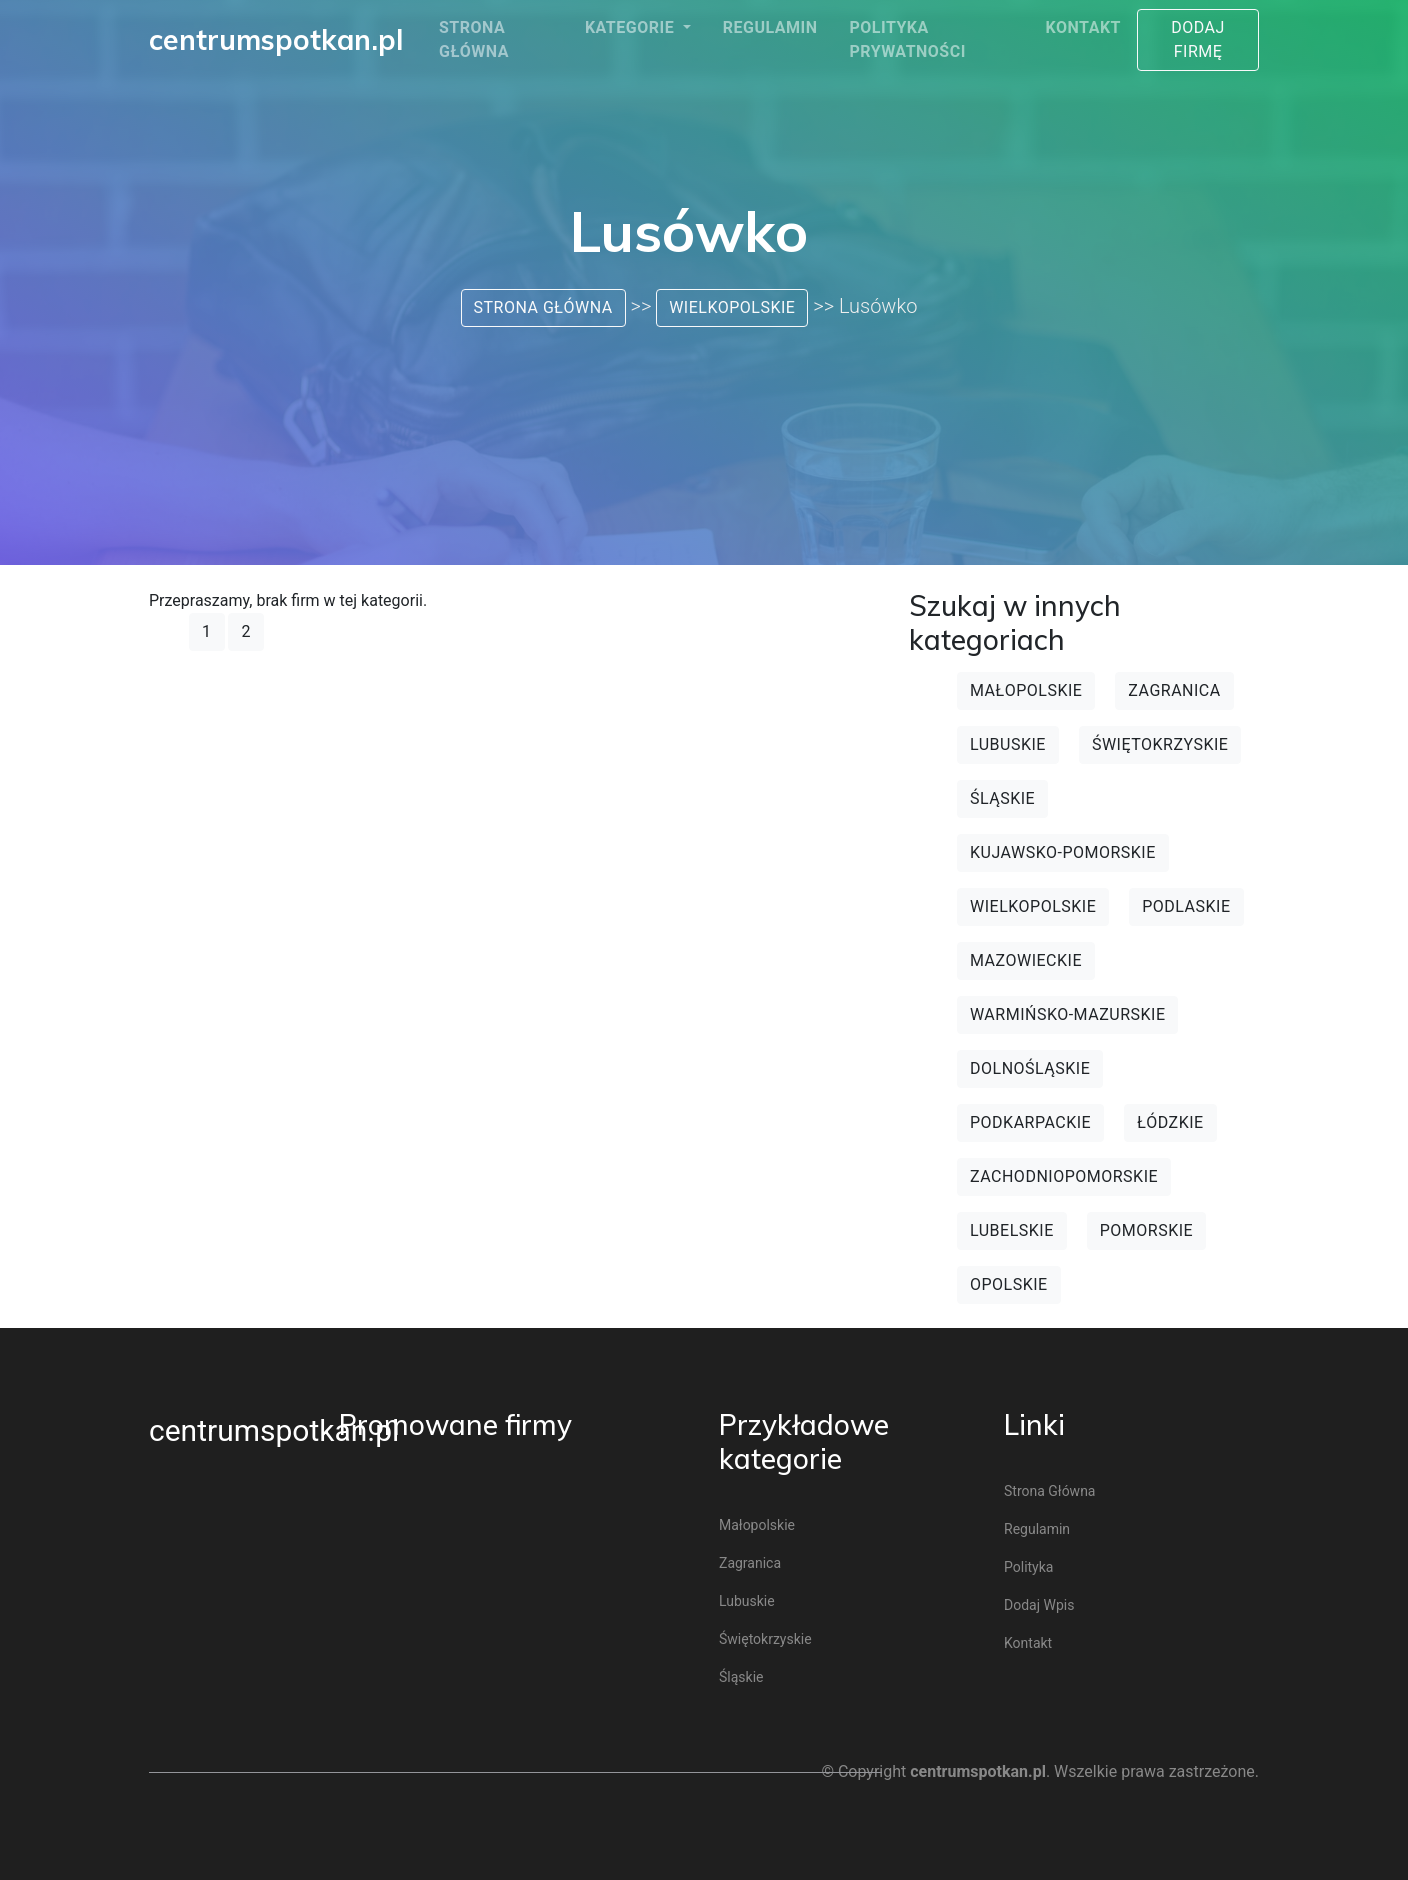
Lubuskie (1008, 744)
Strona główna (474, 39)
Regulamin (770, 27)
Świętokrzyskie (1160, 744)
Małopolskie (1026, 690)
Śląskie (1002, 798)
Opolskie (1009, 1284)
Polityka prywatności (907, 39)
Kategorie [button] (632, 27)
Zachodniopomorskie (1064, 1176)
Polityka (1028, 1567)
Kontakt (1083, 27)
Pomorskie (1146, 1230)
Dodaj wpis (1039, 1605)
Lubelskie (1012, 1230)
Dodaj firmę (1198, 39)
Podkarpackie (1030, 1122)
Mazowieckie (1026, 960)
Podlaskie (1186, 906)
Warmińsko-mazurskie (1067, 1014)
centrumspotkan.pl (274, 1430)
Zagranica (1174, 690)
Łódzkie (1170, 1122)
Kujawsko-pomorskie (1063, 852)
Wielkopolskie (732, 307)
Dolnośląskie (1030, 1068)
